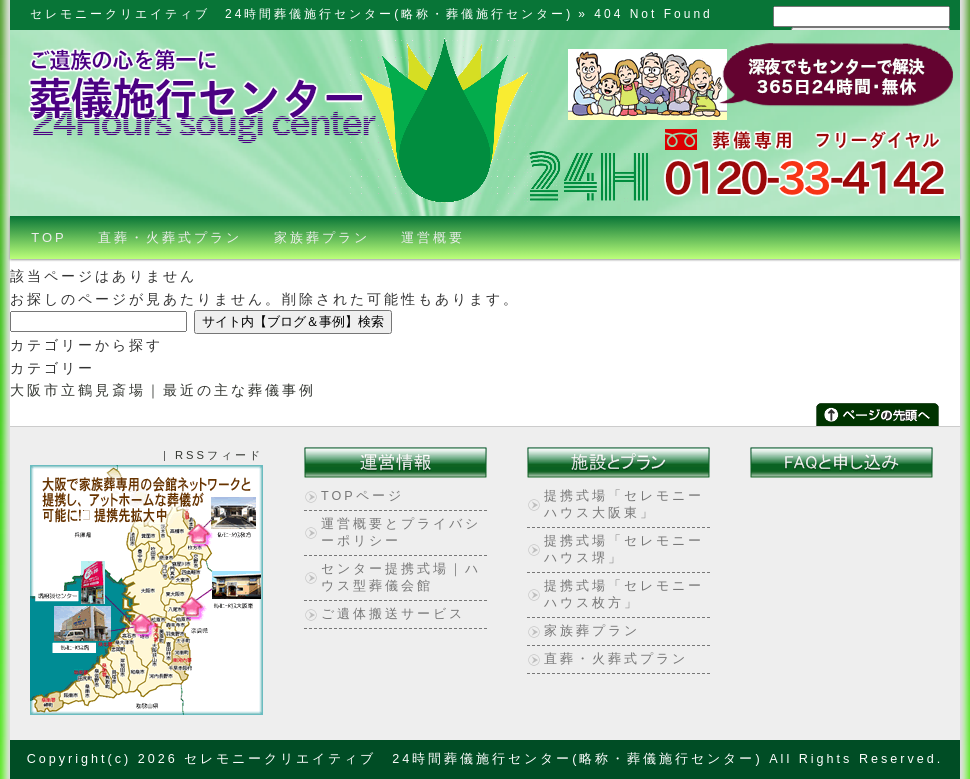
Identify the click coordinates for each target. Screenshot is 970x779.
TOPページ (362, 496)
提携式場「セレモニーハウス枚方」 (624, 594)
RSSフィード (219, 455)
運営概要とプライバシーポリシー (401, 532)
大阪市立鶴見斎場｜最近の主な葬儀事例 (163, 390)
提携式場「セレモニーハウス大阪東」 (624, 504)
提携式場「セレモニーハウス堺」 (624, 549)
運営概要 (433, 237)
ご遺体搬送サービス (393, 614)
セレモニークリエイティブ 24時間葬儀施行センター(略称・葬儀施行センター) (301, 14)
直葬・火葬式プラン (170, 237)
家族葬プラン (322, 237)
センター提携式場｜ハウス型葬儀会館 (401, 577)
